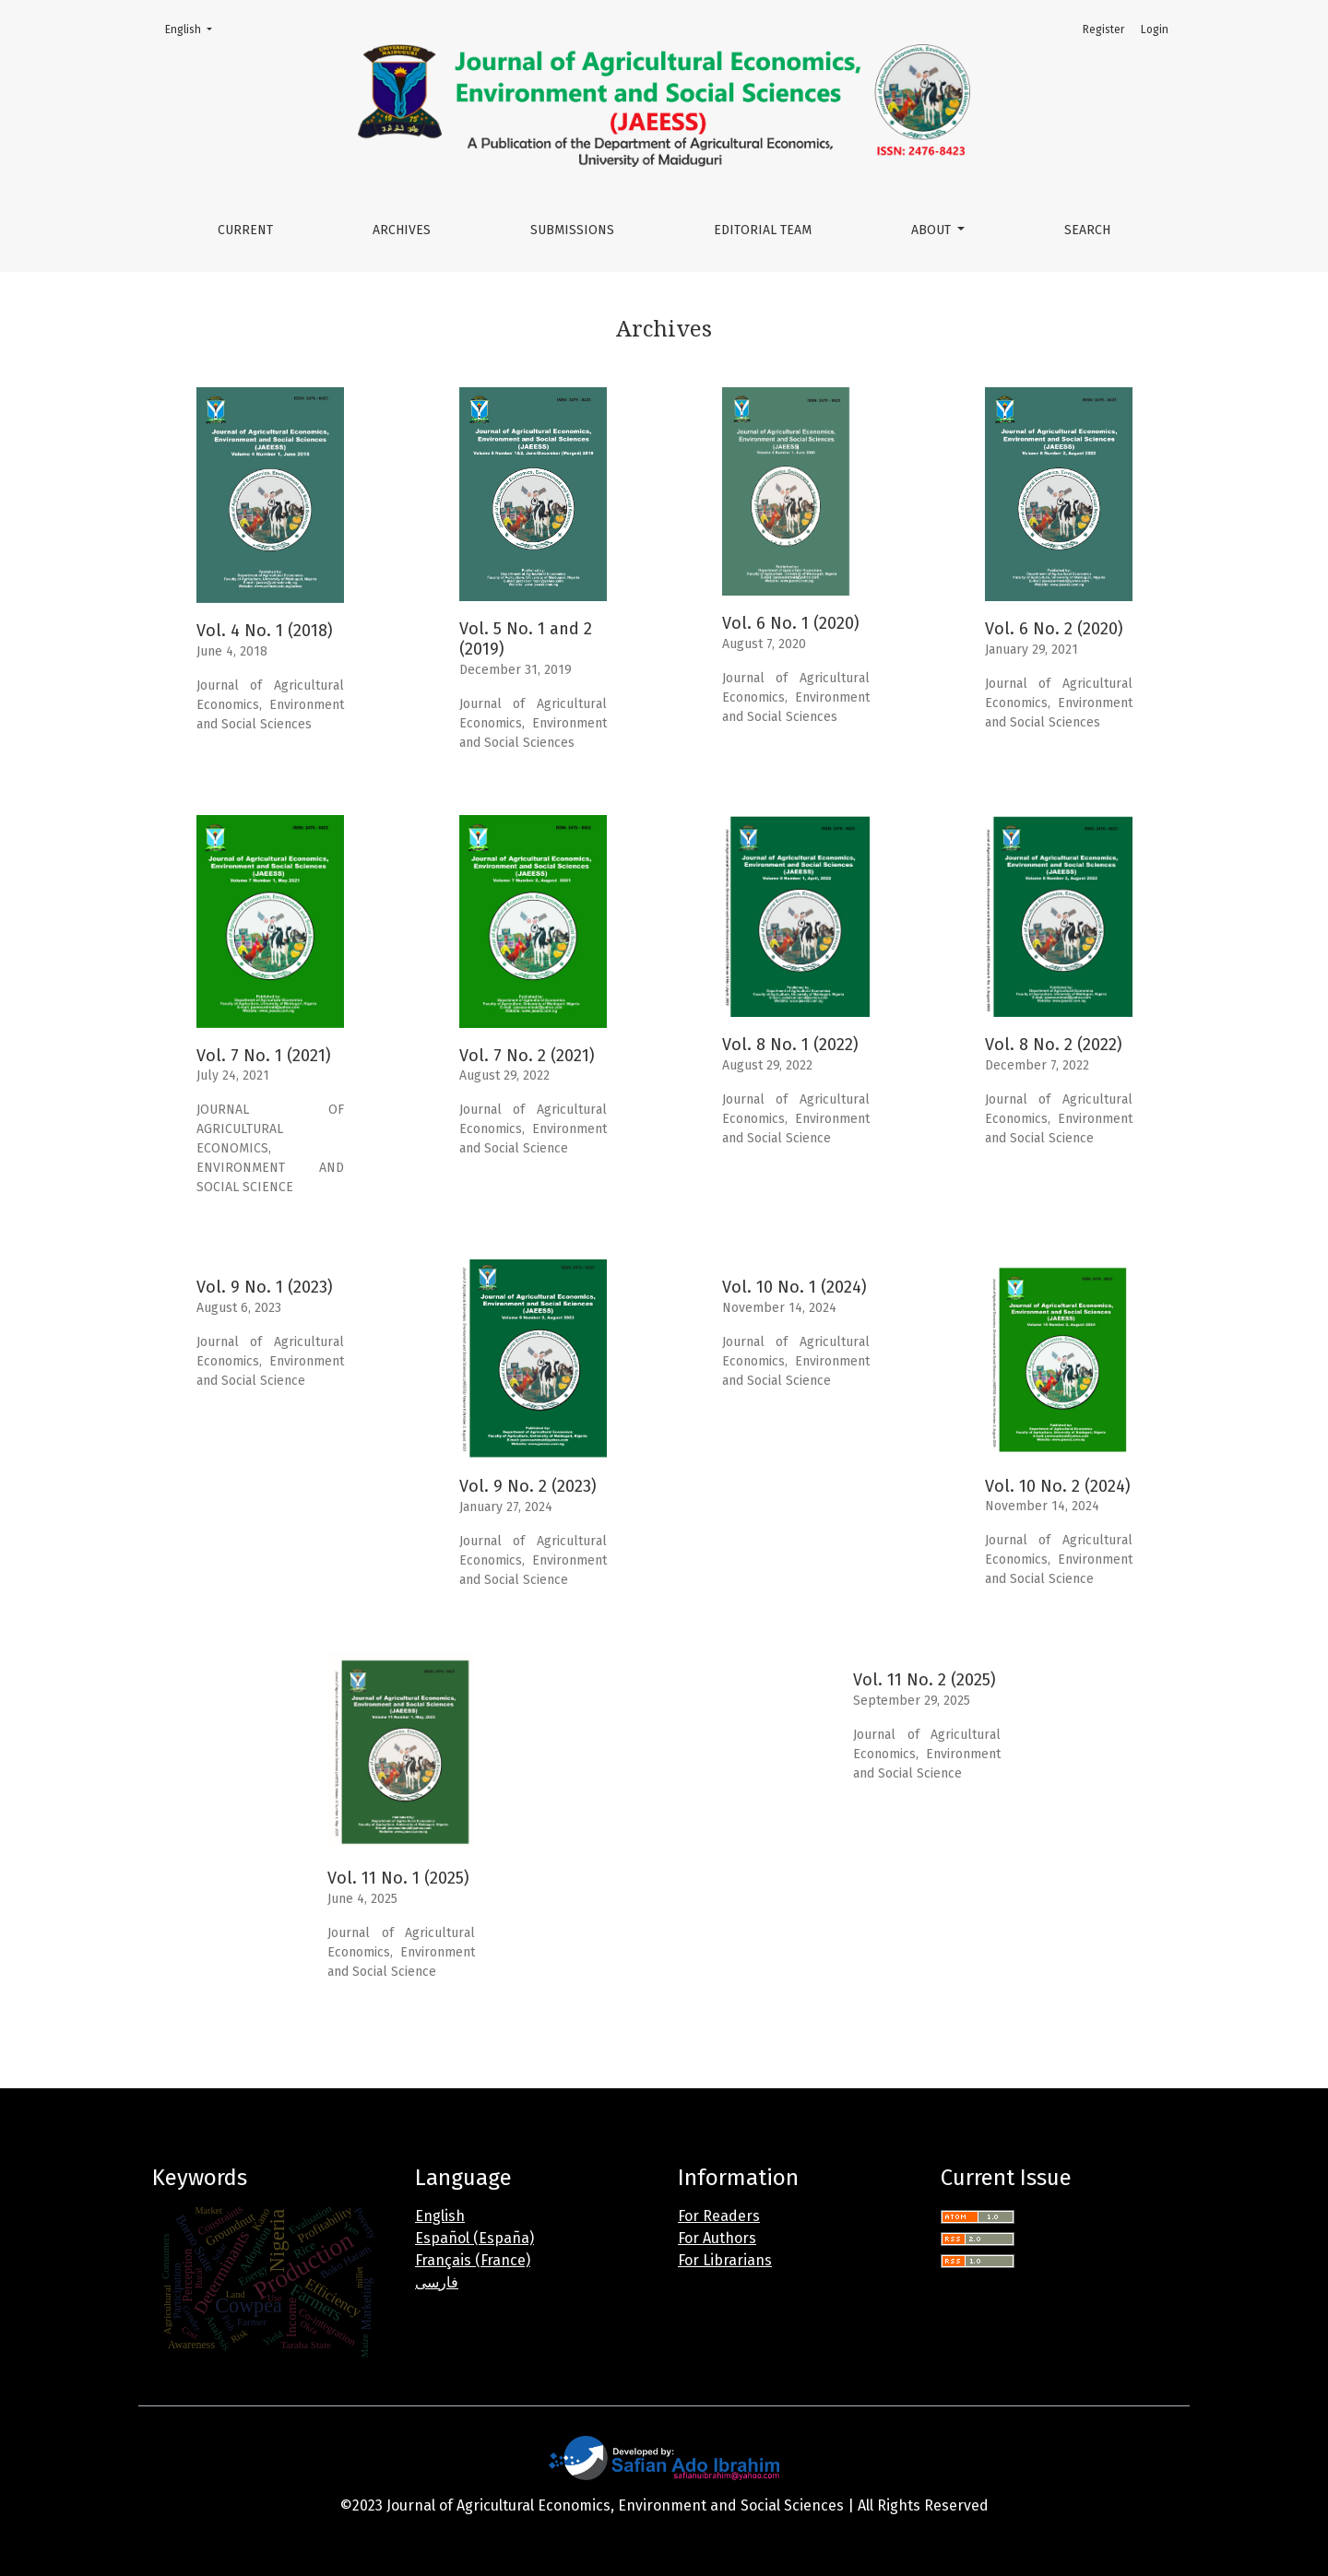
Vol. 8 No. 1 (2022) (790, 1044)
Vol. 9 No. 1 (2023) (264, 1287)
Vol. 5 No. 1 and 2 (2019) (525, 639)
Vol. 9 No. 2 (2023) (528, 1486)
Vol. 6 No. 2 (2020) (1054, 629)
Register (1103, 29)
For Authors (717, 2238)
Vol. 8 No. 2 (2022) (1053, 1044)
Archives (402, 230)
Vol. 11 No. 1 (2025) (398, 1878)
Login (1154, 29)
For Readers (719, 2216)
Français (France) (472, 2260)
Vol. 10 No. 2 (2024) (1058, 1486)
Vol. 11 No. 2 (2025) (924, 1680)
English (194, 28)
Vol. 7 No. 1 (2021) (263, 1056)
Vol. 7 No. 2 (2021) (527, 1056)
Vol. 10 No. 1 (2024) (794, 1287)
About (932, 230)
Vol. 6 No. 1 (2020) (791, 623)
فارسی (436, 2282)
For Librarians (725, 2260)
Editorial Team (763, 230)
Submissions (572, 230)
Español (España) (474, 2238)
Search (1087, 230)
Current (245, 230)
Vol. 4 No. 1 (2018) (264, 630)
